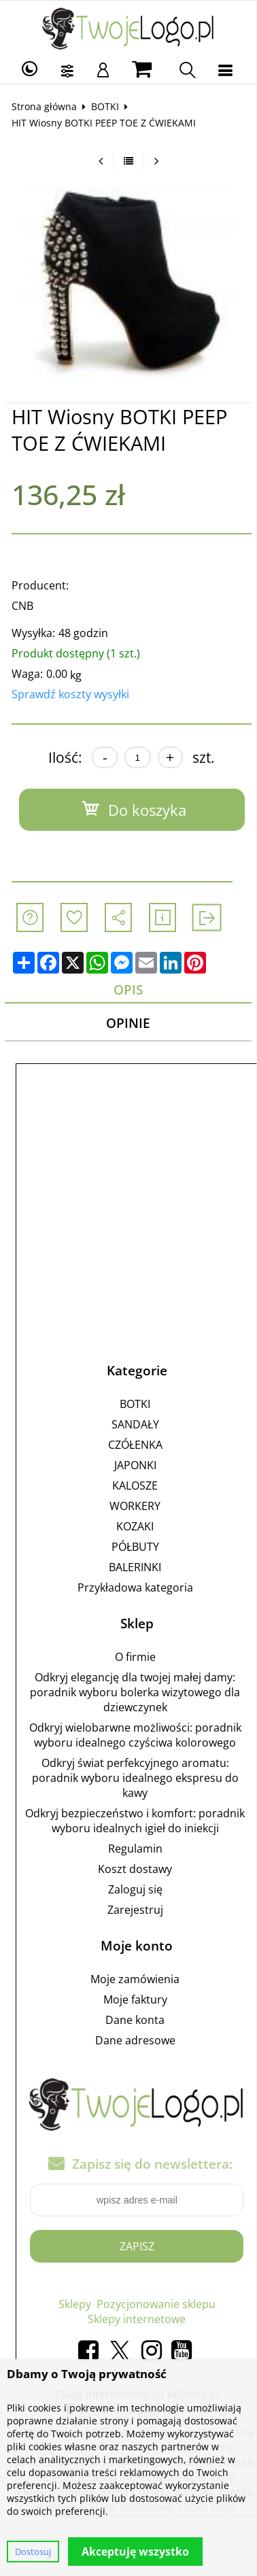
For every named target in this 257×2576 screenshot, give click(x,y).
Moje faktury (135, 1999)
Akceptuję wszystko (135, 2551)
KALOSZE (135, 1485)
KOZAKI (135, 1526)
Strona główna (44, 106)
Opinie (128, 1023)
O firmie (135, 1656)
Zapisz (137, 2246)
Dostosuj (33, 2551)
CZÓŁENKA (135, 1444)
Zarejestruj (135, 1909)
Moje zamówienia (134, 1979)
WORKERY (134, 1505)
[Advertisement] (128, 1199)
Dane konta (135, 2019)
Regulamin (135, 1848)
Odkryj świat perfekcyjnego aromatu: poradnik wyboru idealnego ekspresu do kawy (135, 1777)
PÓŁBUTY (135, 1546)
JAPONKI (135, 1465)
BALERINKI (135, 1567)
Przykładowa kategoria (135, 1587)
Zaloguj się (135, 1889)
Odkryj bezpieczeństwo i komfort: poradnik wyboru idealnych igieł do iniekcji (135, 1821)
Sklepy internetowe (137, 2319)
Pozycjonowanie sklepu (156, 2304)
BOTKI (105, 106)
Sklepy (74, 2304)
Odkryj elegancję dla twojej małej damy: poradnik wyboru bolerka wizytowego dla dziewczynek (135, 1692)
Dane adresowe (135, 2040)
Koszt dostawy (135, 1868)
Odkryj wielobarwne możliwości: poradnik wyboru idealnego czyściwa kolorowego (135, 1735)
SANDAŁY (135, 1424)
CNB (22, 605)
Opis (128, 989)
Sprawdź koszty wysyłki (70, 694)
